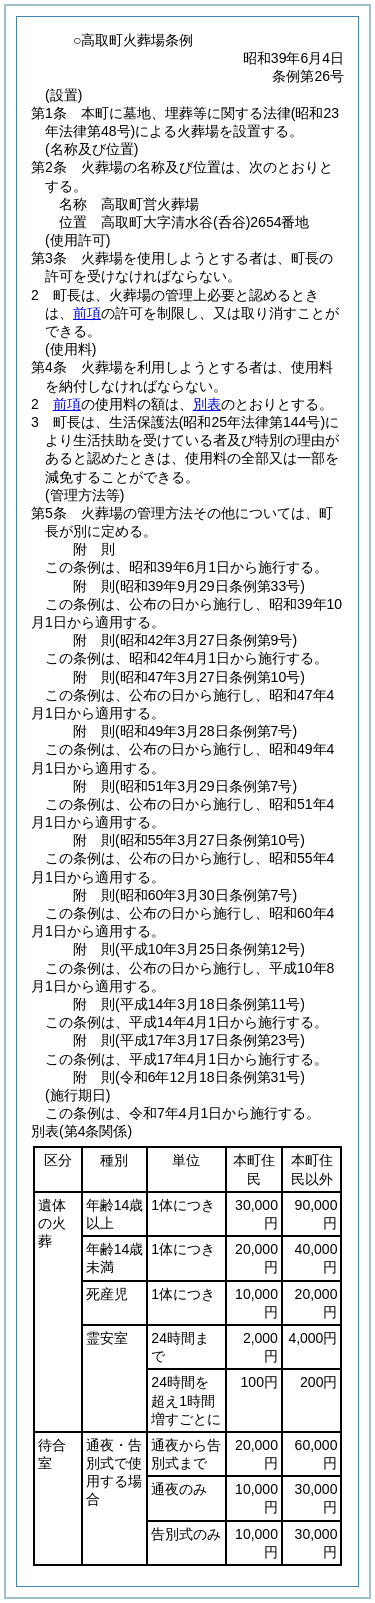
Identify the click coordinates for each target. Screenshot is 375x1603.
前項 (87, 313)
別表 (207, 404)
